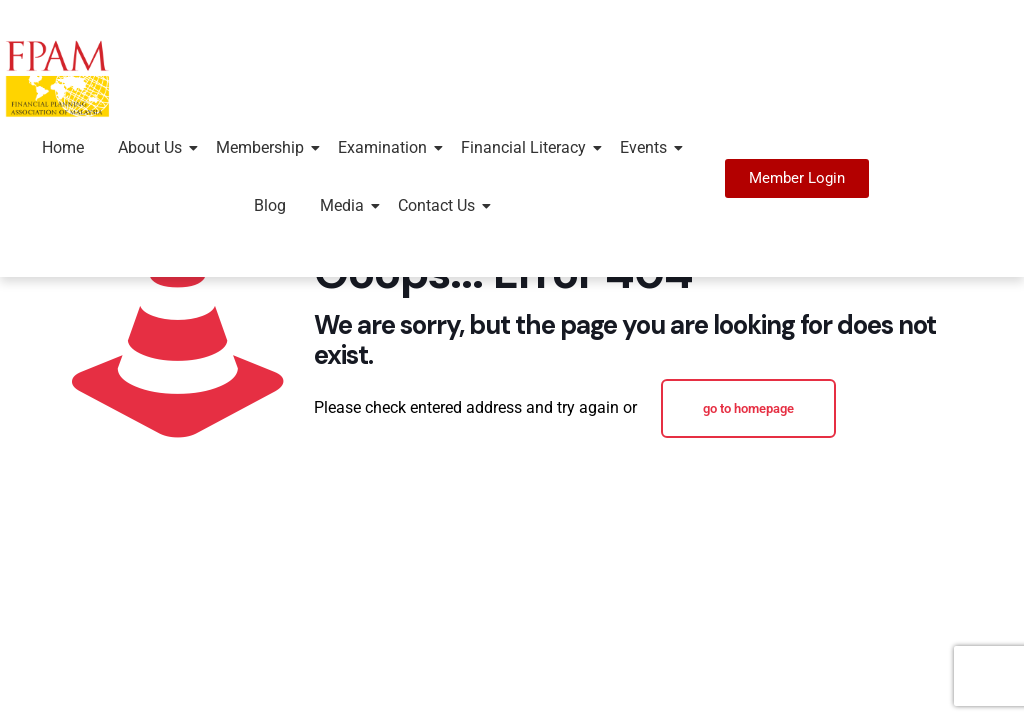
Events (647, 147)
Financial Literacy (527, 147)
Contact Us (440, 205)
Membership (263, 147)
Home (63, 147)
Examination (386, 147)
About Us (153, 147)
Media (345, 205)
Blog (270, 205)
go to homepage (748, 408)
